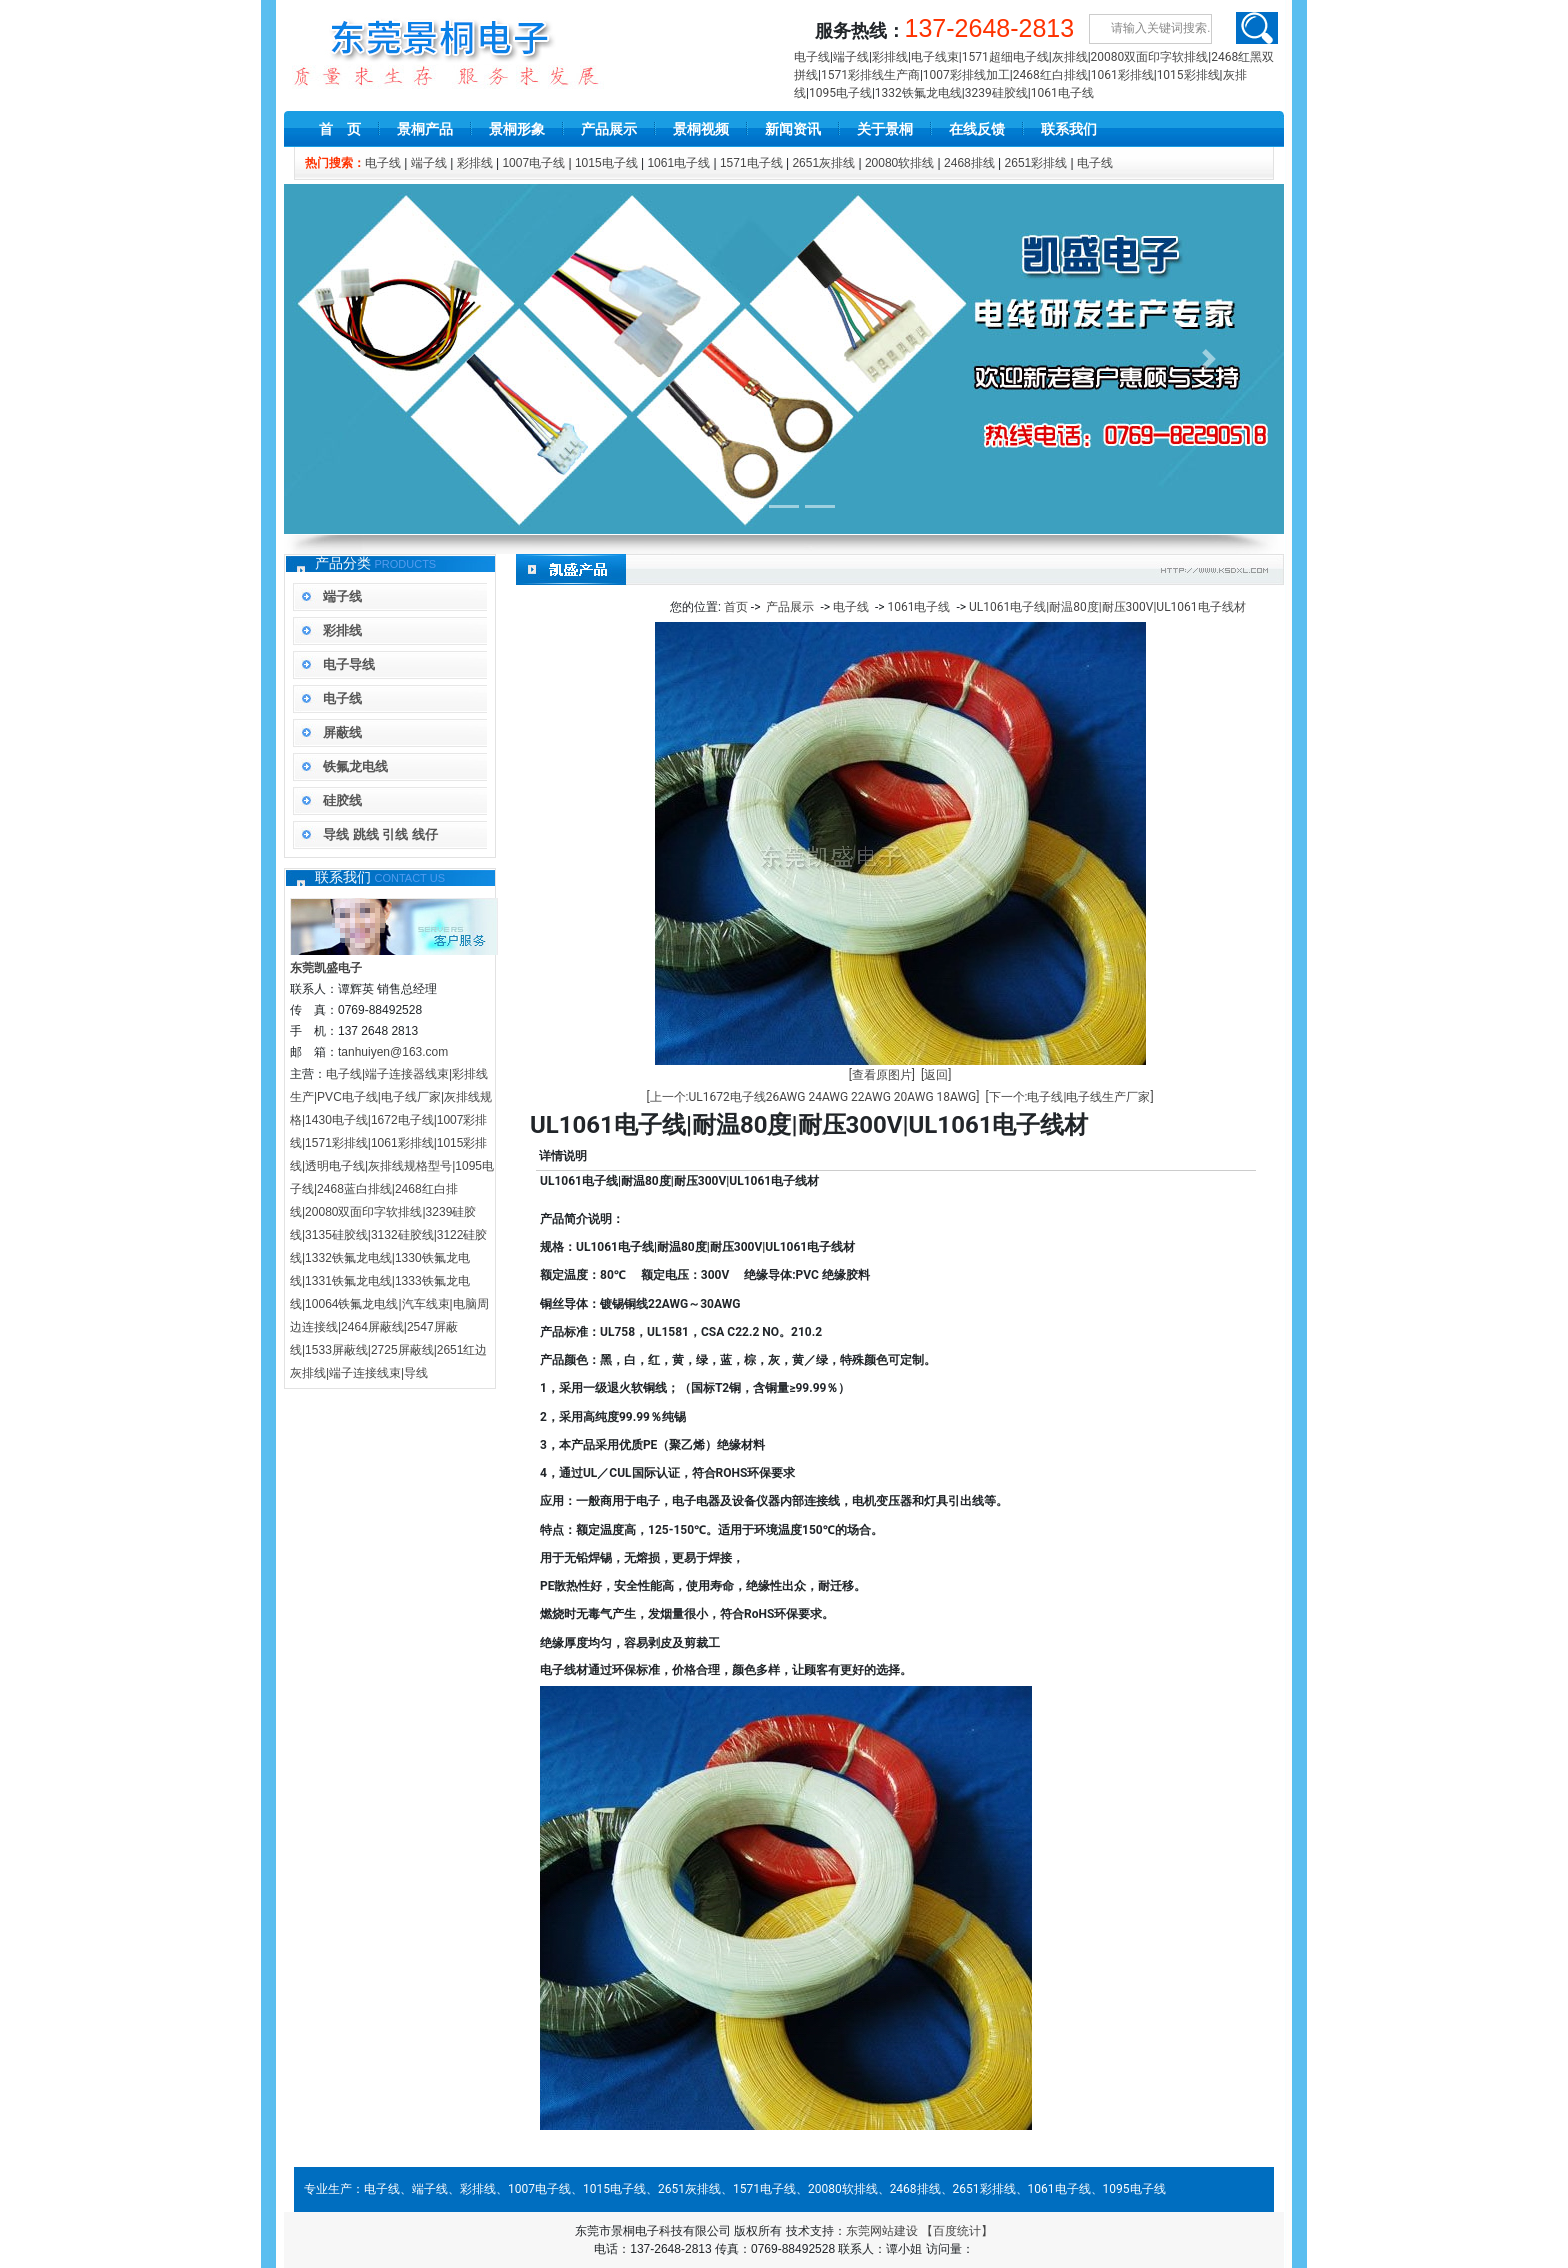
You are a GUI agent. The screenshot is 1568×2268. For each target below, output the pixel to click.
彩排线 (890, 57)
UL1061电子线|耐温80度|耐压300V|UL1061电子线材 (1107, 607)
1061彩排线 (1122, 75)
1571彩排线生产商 (870, 75)
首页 (736, 607)
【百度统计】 (957, 2231)
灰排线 (1070, 57)
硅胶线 (342, 800)
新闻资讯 (793, 129)
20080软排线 (899, 163)
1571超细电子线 (1005, 57)
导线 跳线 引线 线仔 (380, 834)
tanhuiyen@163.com (393, 1052)
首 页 (340, 129)
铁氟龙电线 (355, 766)
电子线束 (935, 57)
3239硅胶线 (996, 93)
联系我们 (1069, 129)
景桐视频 (701, 129)
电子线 (812, 57)
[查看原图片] (882, 1075)
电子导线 (349, 664)
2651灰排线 (823, 163)
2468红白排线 (1050, 75)
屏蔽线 (342, 732)
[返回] (936, 1075)
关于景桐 (885, 129)
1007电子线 (533, 163)
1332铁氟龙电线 (918, 93)
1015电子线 (606, 163)
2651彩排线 (1036, 163)
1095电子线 (840, 93)
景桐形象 (517, 129)
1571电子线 (751, 163)
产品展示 (609, 129)
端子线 (851, 57)
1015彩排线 (1188, 75)
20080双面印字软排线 (1150, 57)
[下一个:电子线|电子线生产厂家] (1069, 1097)
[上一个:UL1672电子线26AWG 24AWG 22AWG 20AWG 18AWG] (812, 1097)
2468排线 (969, 163)
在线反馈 (977, 129)
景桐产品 (425, 129)
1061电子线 (1062, 93)
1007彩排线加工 (966, 75)
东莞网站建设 (882, 2231)
